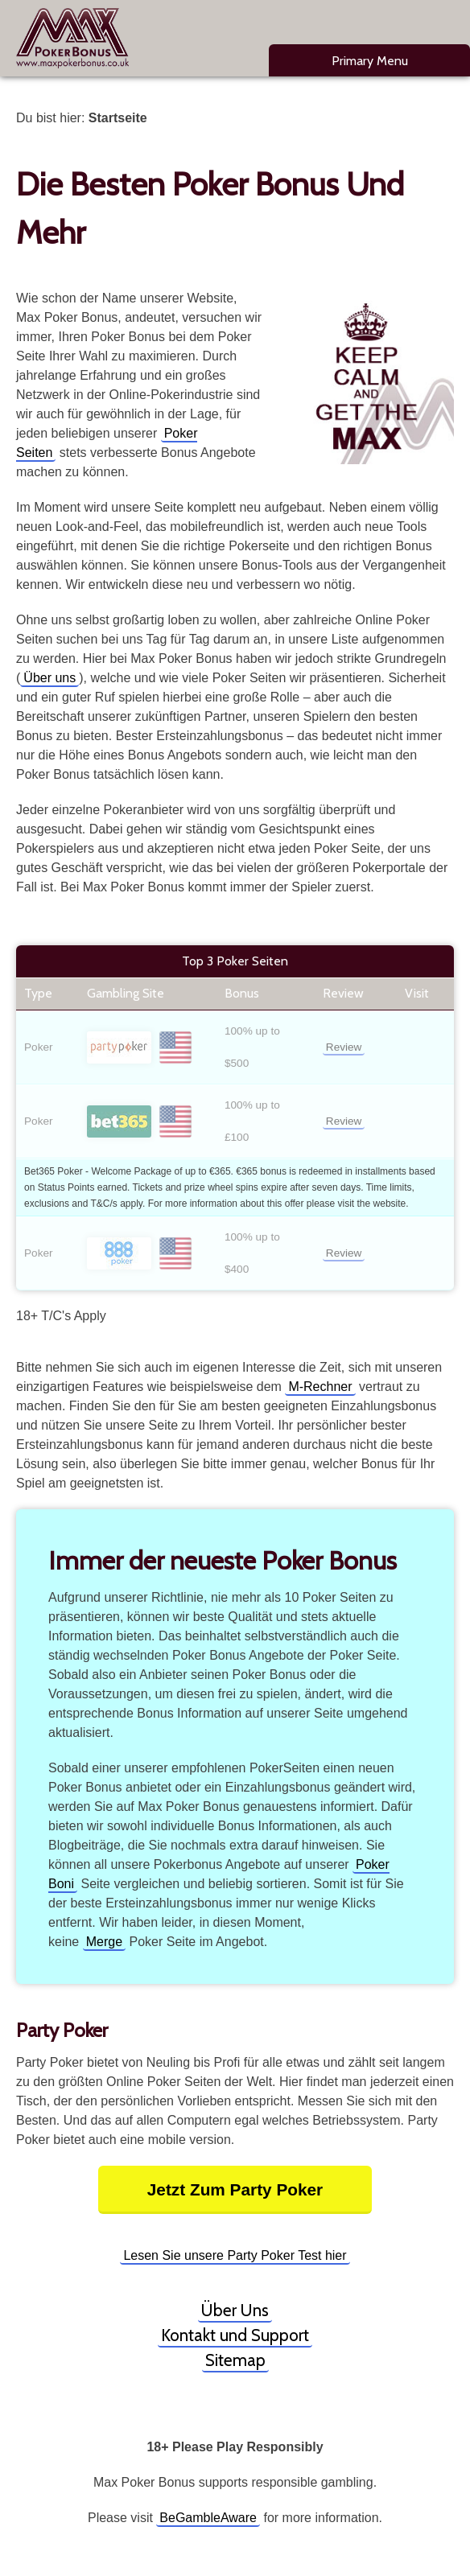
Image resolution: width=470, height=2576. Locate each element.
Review (344, 1047)
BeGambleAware (208, 2518)
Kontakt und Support (235, 2335)
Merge (104, 1941)
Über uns (49, 678)
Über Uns (235, 2310)
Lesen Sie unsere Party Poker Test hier (234, 2255)
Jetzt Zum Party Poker (235, 2189)
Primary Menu (370, 60)
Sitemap (235, 2360)
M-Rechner (320, 1386)
